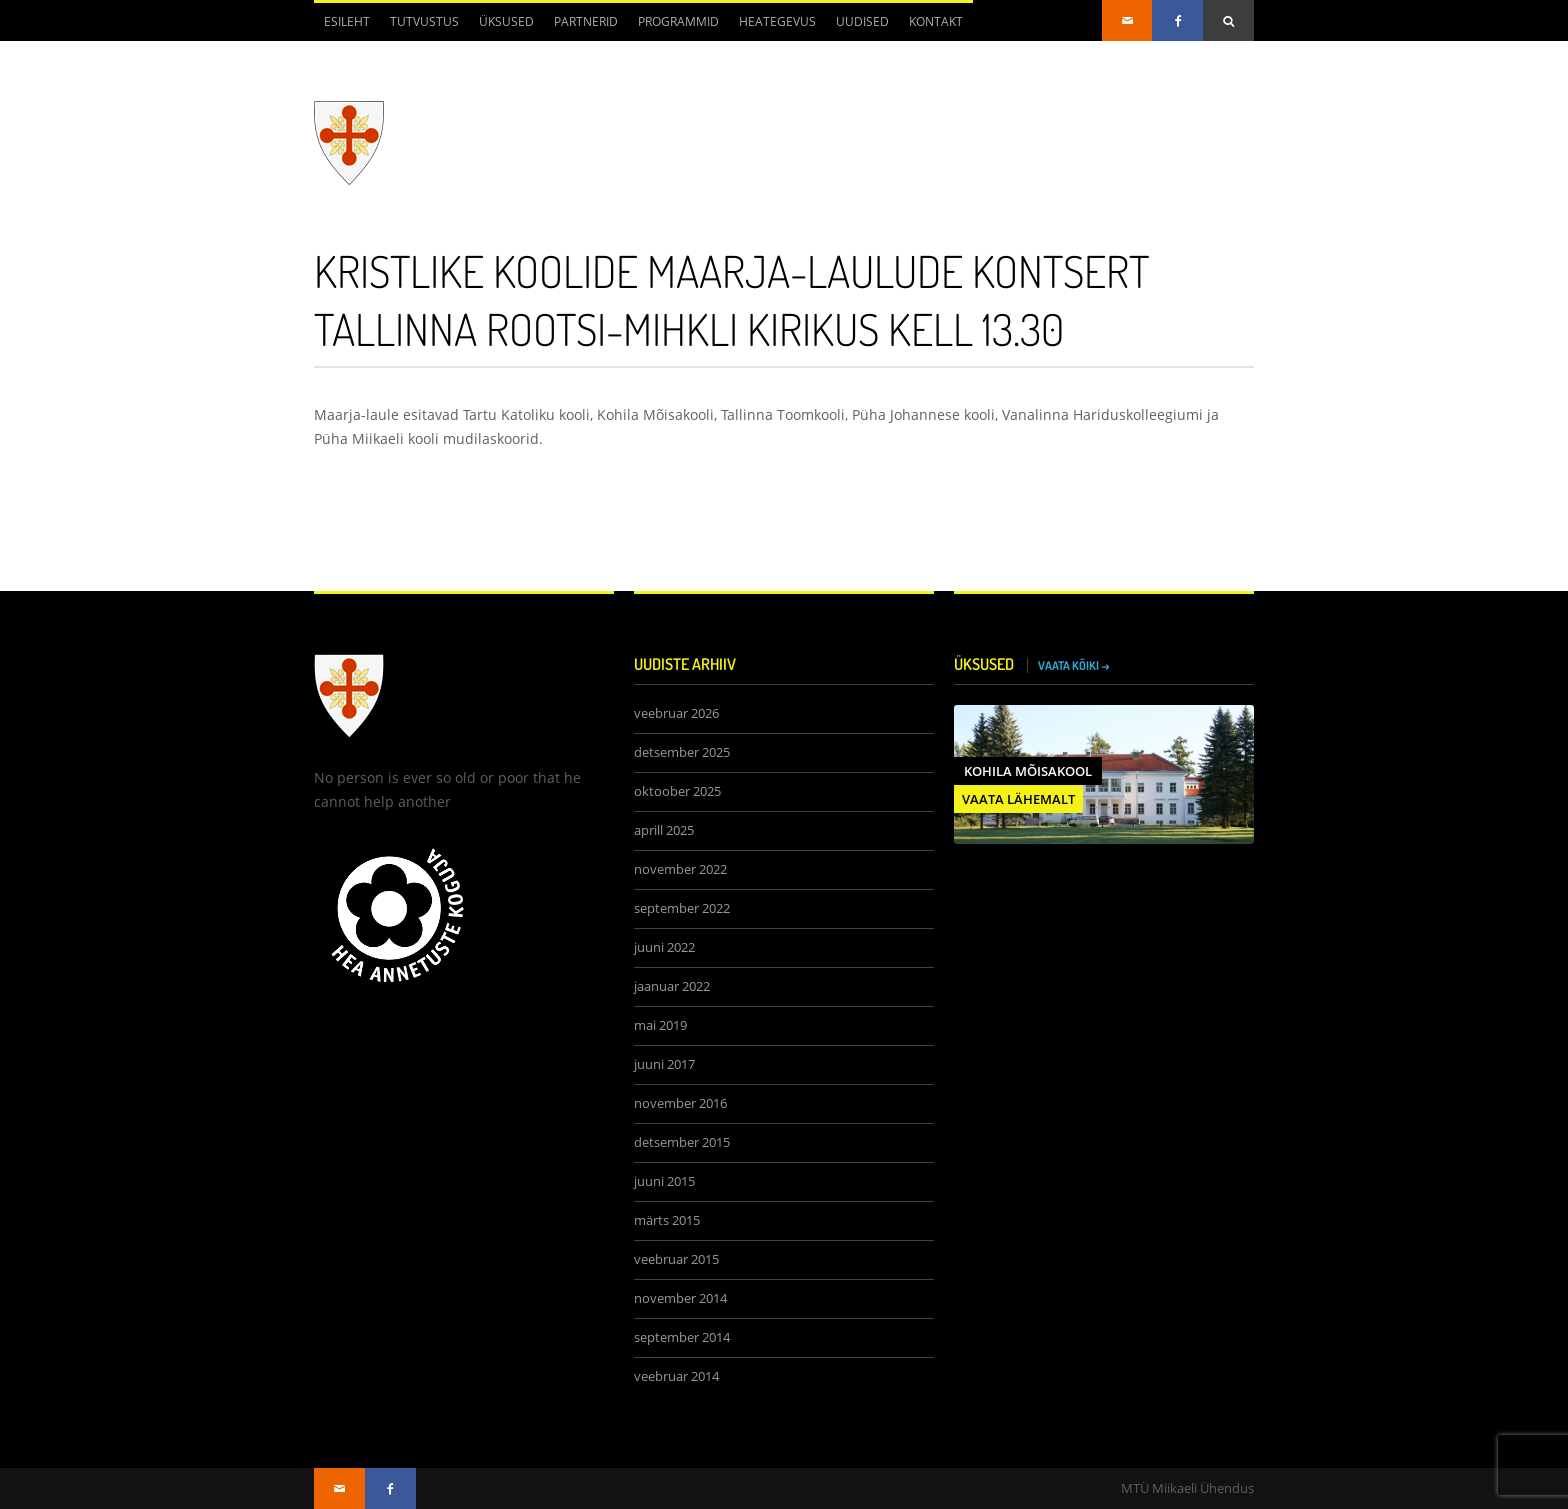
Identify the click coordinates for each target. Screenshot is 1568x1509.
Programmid (678, 21)
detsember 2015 (682, 1142)
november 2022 (680, 869)
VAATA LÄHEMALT (1018, 799)
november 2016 (680, 1103)
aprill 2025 (664, 830)
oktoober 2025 (677, 791)
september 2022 (682, 908)
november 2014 (680, 1298)
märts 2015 (667, 1220)
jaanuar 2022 (672, 986)
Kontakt (936, 21)
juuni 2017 (664, 1064)
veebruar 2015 (676, 1259)
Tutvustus (424, 21)
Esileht (347, 21)
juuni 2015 (664, 1181)
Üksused (506, 21)
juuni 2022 (664, 947)
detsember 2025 (682, 752)
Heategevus (777, 21)
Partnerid (586, 21)
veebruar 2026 (676, 713)
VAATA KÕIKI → (1074, 665)
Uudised (862, 21)
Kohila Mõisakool (1028, 771)
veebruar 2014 (676, 1376)
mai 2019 (660, 1025)
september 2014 (682, 1337)
